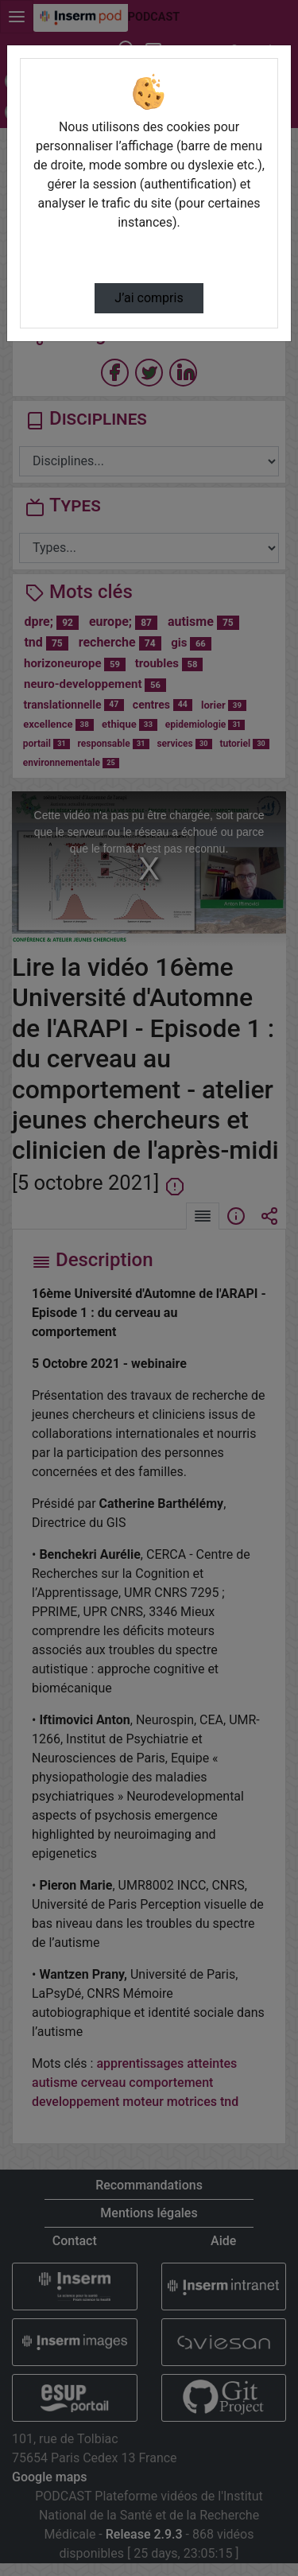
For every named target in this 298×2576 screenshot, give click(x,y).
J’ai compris (148, 297)
